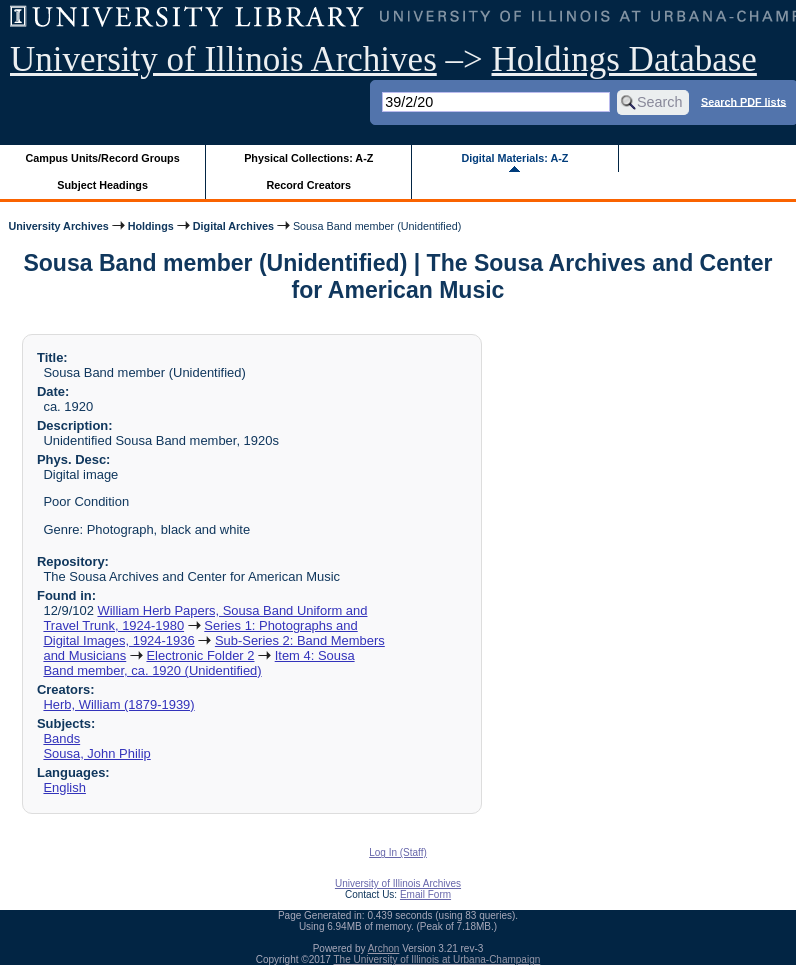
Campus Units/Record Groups (103, 158)
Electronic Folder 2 (200, 655)
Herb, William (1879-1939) (118, 704)
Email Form (425, 894)
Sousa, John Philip (96, 753)
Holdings (151, 226)
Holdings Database (624, 59)
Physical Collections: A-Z (308, 158)
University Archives (58, 226)
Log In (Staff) (398, 852)
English (64, 787)
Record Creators (308, 185)
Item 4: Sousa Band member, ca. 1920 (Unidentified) (198, 663)
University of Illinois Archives (223, 59)
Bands (61, 738)
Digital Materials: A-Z (514, 158)
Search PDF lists (743, 101)
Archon (384, 948)
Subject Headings (102, 185)
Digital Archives (233, 226)
